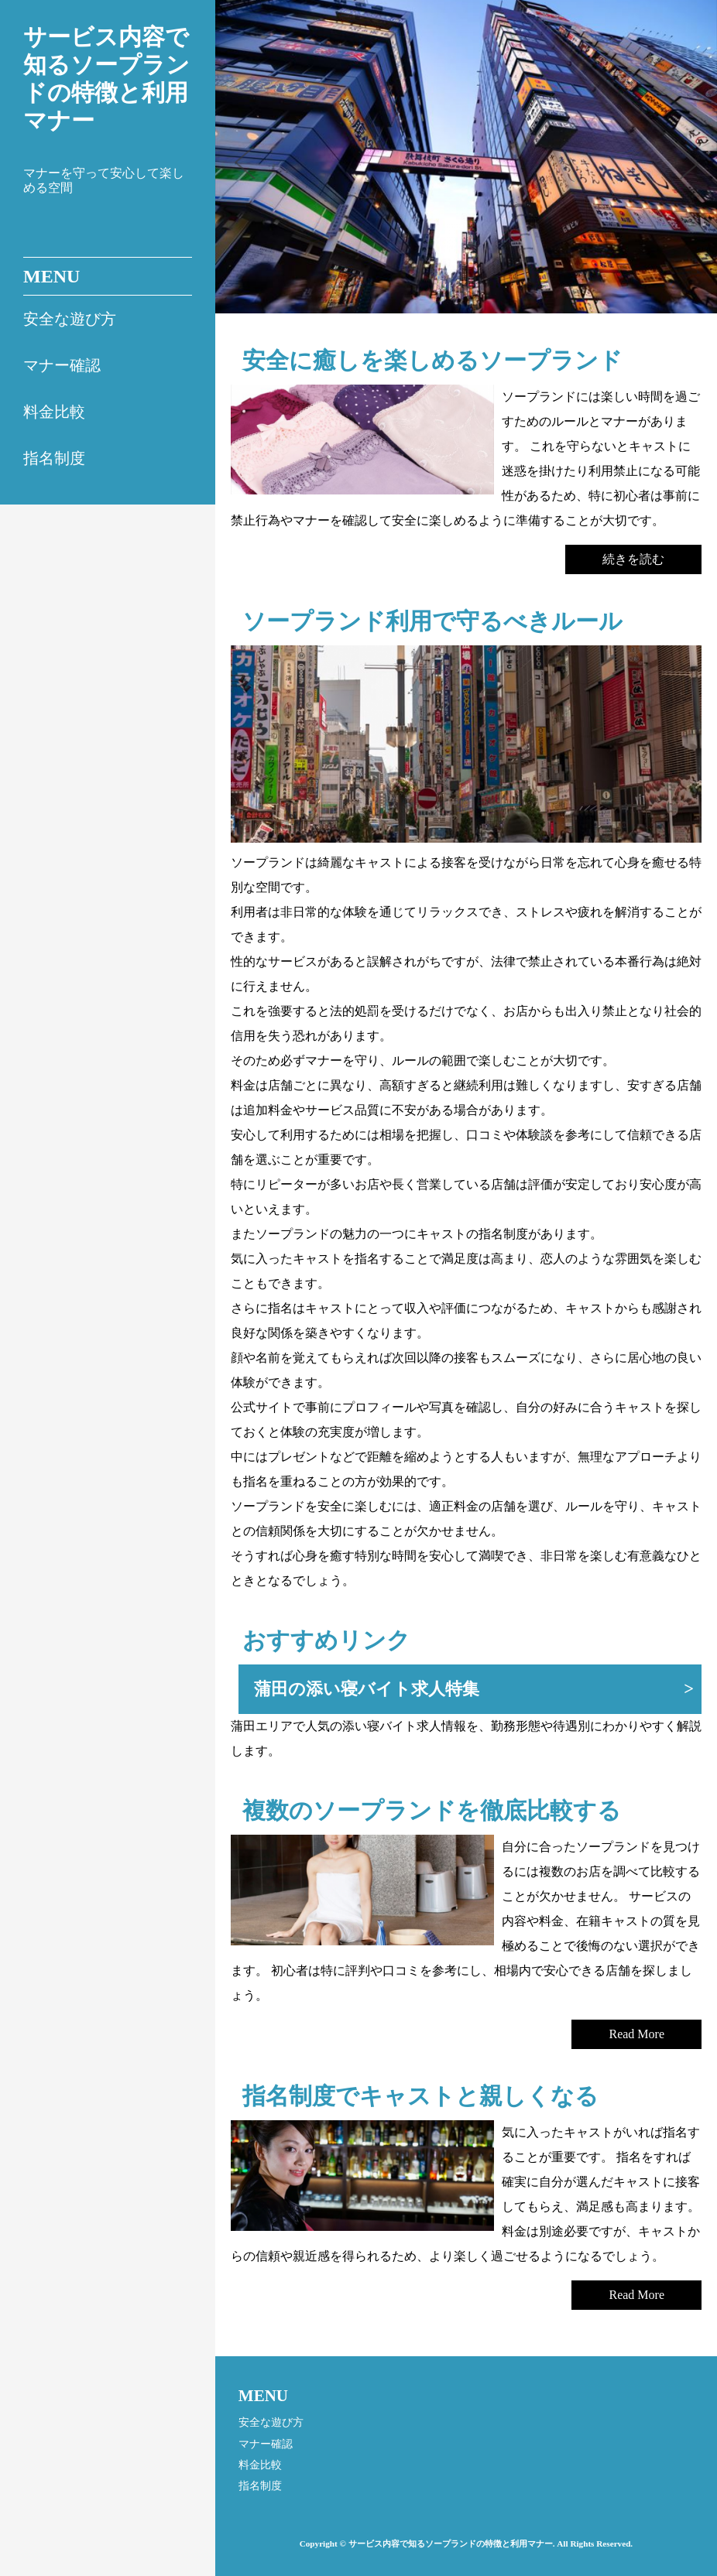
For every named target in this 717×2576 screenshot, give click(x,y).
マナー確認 (62, 365)
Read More (636, 2034)
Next (694, 168)
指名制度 (54, 458)
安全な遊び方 (69, 318)
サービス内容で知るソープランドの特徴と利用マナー (106, 78)
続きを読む (633, 559)
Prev (254, 168)
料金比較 (54, 411)
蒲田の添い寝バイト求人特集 (366, 1689)
